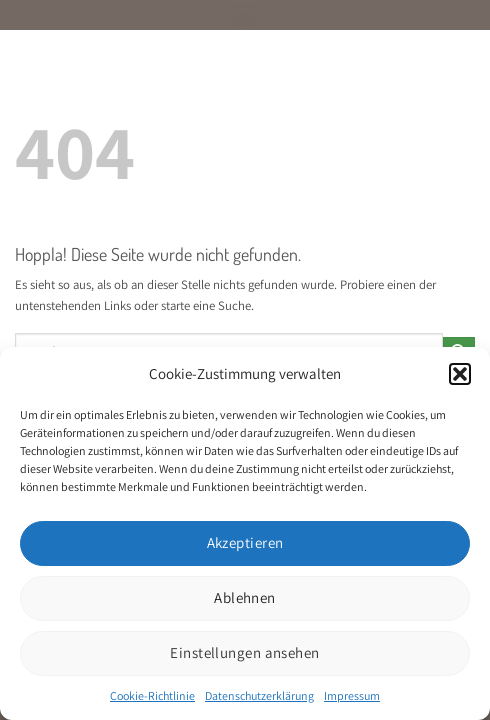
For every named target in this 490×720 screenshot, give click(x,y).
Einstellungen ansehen (244, 652)
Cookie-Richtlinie (152, 695)
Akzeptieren (245, 542)
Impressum (352, 695)
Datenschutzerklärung (259, 695)
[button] (460, 374)
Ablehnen (245, 597)
